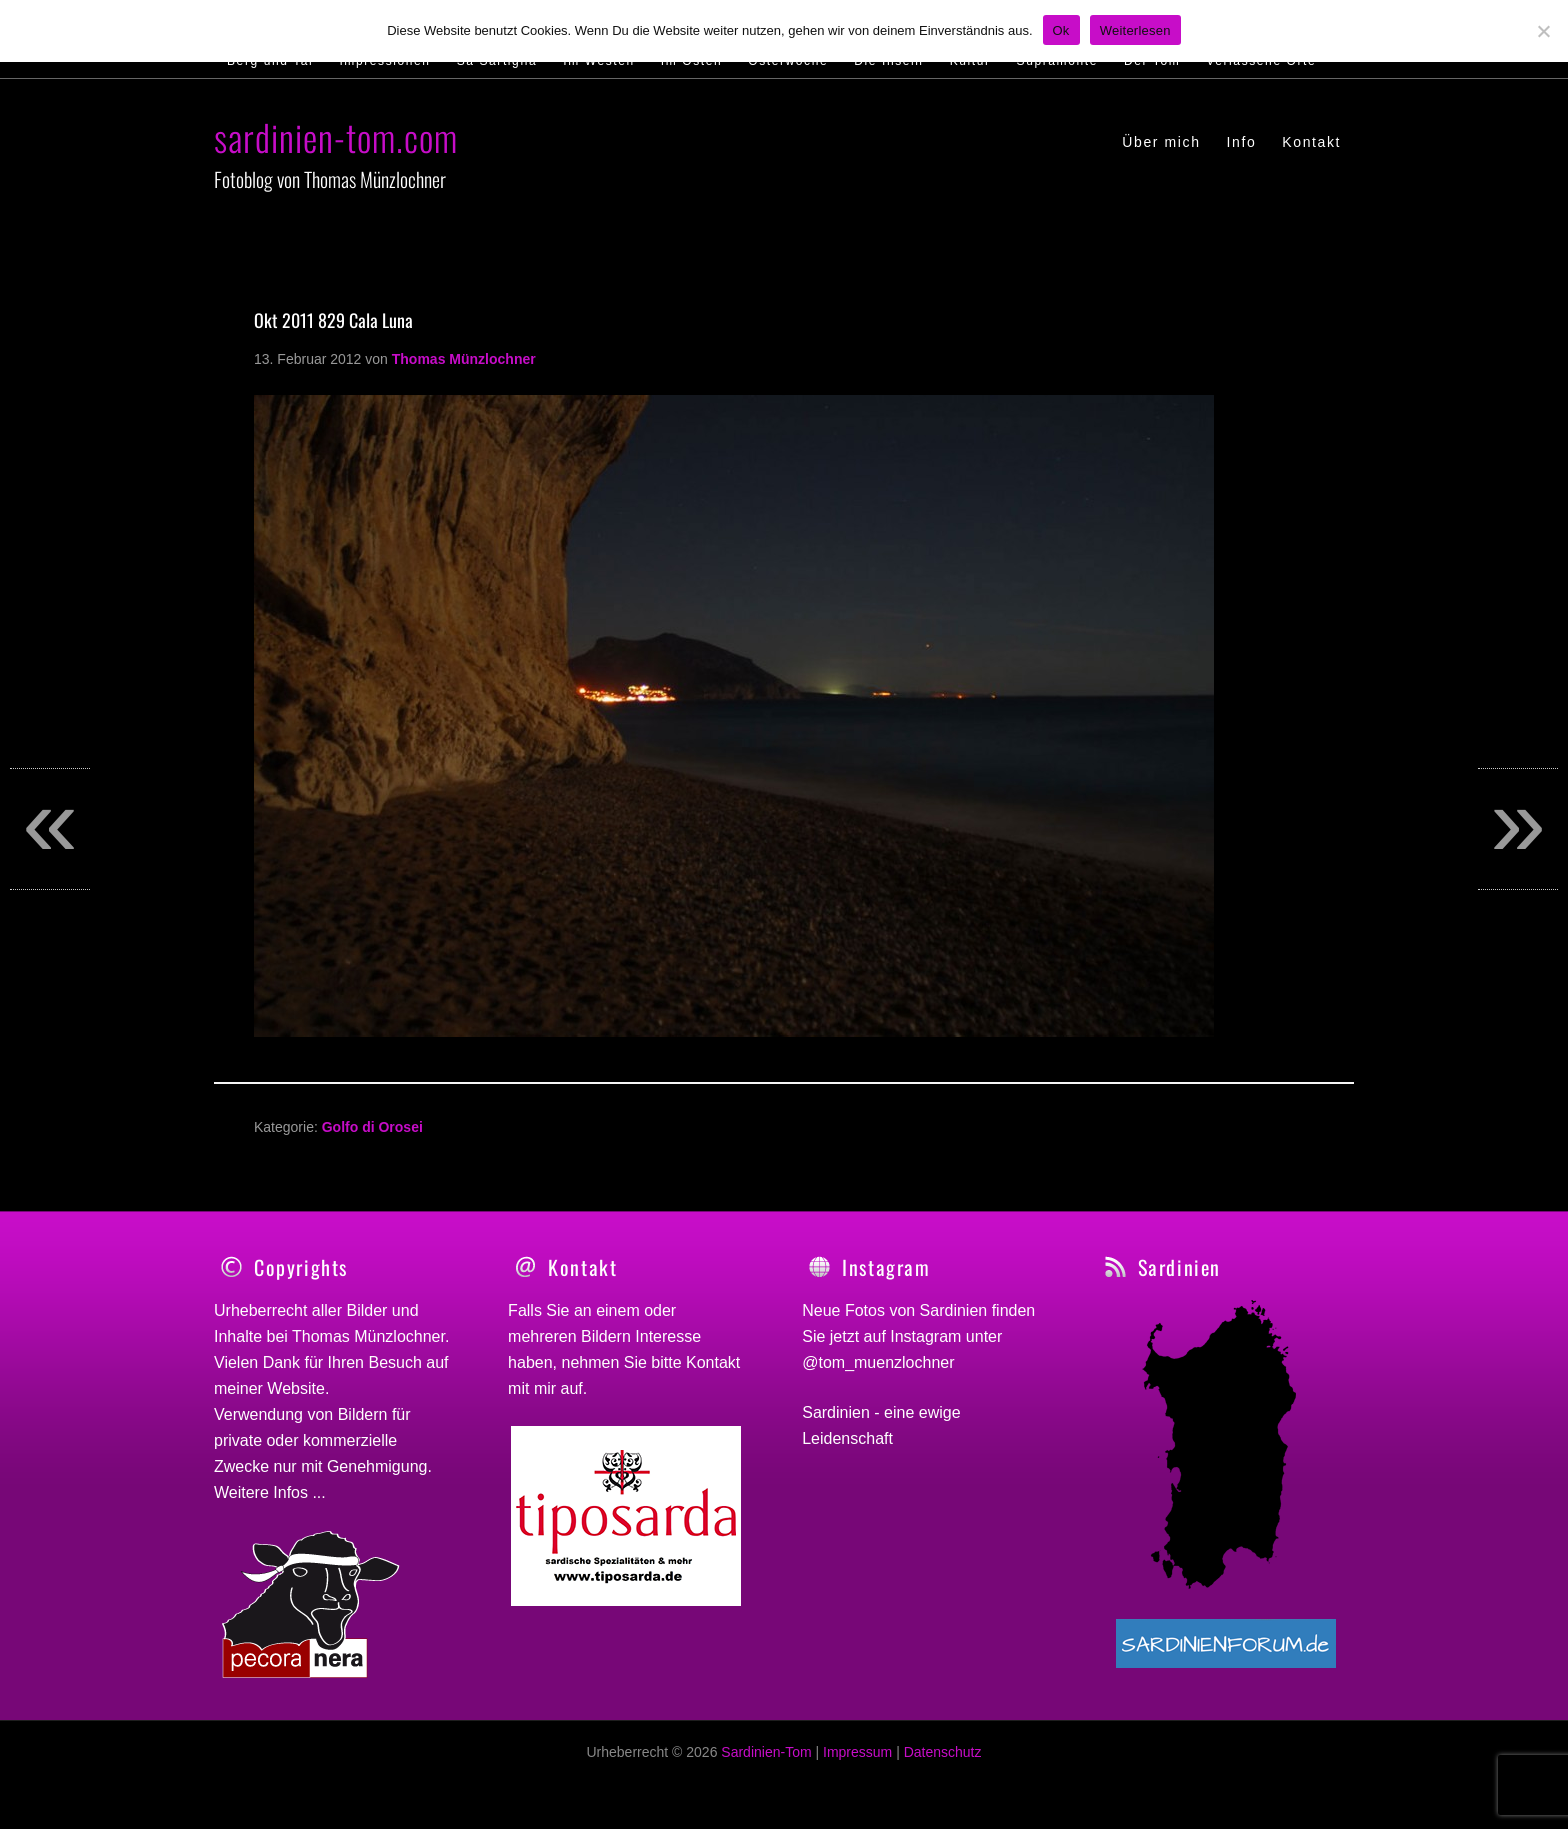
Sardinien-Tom (766, 1763)
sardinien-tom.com (336, 136)
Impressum (857, 1763)
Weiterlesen (1135, 30)
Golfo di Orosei (372, 1127)
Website (296, 1388)
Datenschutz (943, 1763)
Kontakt (713, 1362)
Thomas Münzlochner (368, 1336)
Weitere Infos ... (270, 1492)
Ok (1061, 30)
